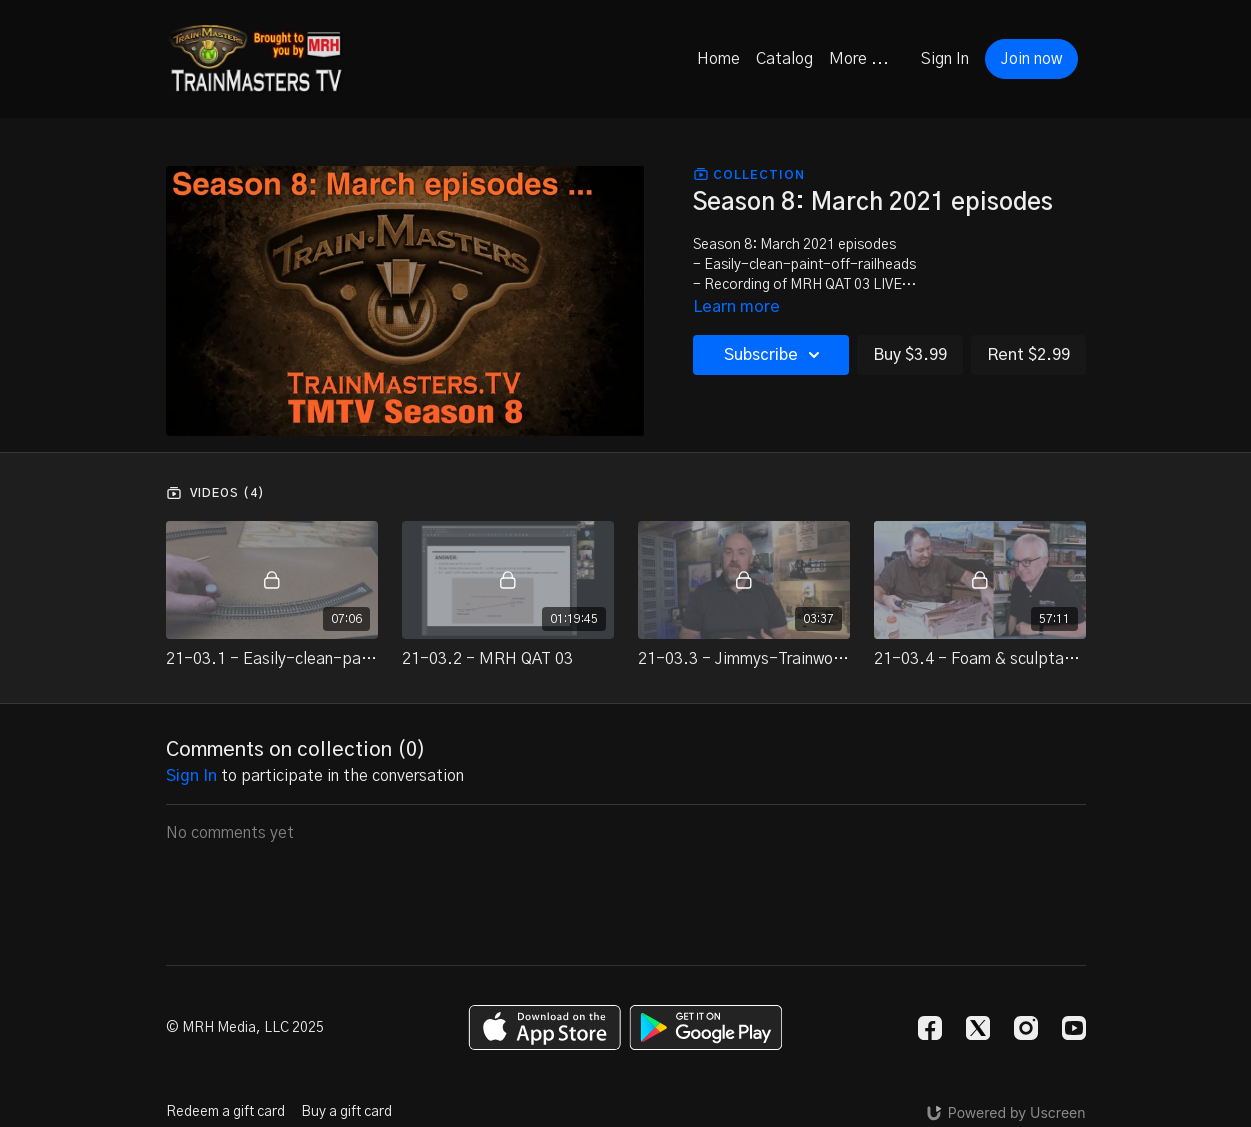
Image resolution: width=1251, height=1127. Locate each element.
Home (718, 59)
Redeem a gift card (225, 1112)
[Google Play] (706, 1027)
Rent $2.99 (1028, 355)
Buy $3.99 (910, 355)
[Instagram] (1026, 1028)
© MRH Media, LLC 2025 (245, 1028)
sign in (191, 776)
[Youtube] (1074, 1028)
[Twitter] (978, 1028)
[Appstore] (544, 1027)
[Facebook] (930, 1028)
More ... (859, 59)
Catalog (784, 59)
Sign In (945, 59)
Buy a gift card (346, 1112)
